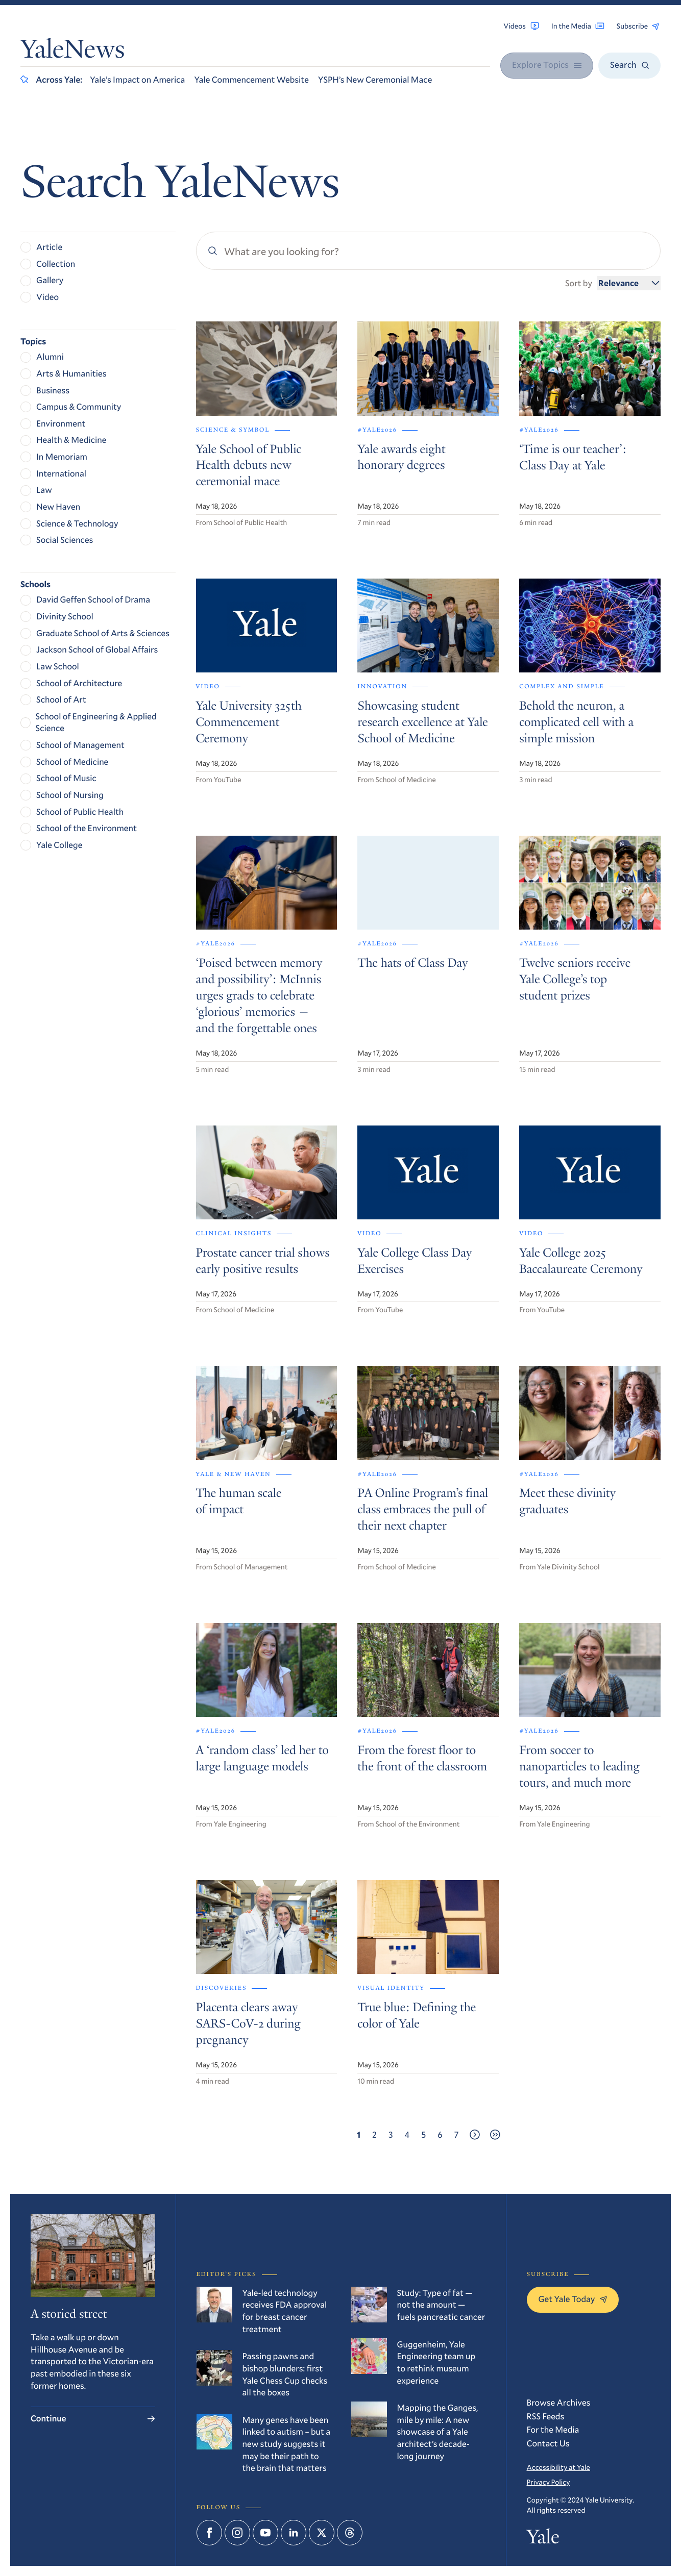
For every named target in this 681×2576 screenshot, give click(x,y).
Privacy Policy (548, 2482)
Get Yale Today (573, 2299)
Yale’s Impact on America (137, 79)
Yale (543, 2539)
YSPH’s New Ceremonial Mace (375, 79)
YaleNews (72, 51)
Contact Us (548, 2443)
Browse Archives (559, 2402)
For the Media (553, 2429)
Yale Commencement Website (251, 79)
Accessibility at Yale (558, 2467)
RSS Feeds (546, 2416)
